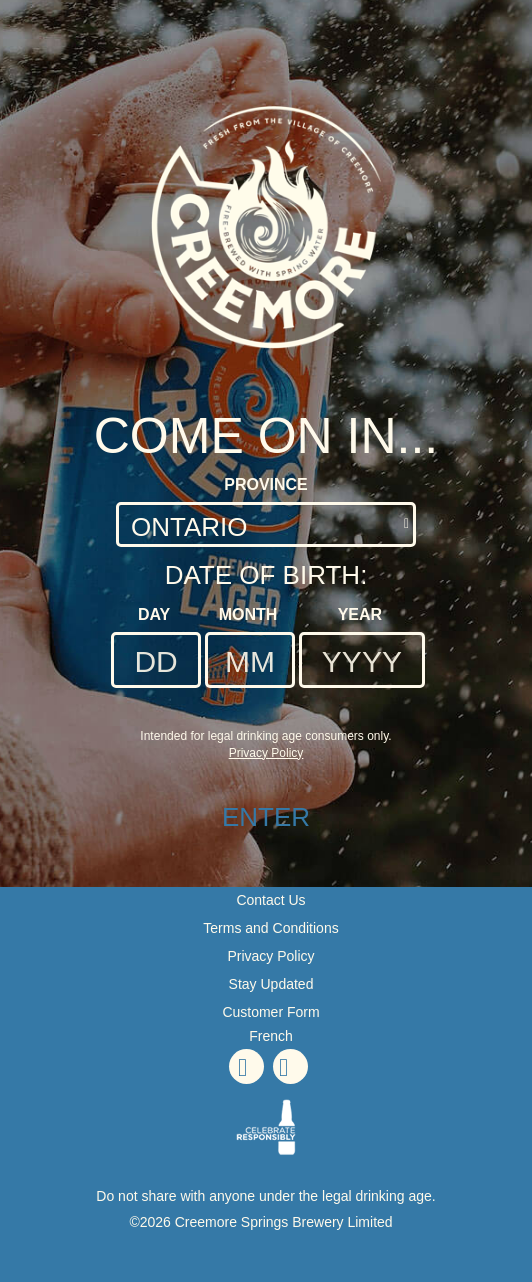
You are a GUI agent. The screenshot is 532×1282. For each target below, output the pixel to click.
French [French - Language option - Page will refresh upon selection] (271, 1036)
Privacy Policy (270, 956)
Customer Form (270, 1012)
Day (154, 614)
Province (266, 484)
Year (360, 614)
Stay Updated (271, 984)
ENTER (266, 817)
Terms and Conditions (270, 928)
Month (248, 614)
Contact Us (270, 900)
